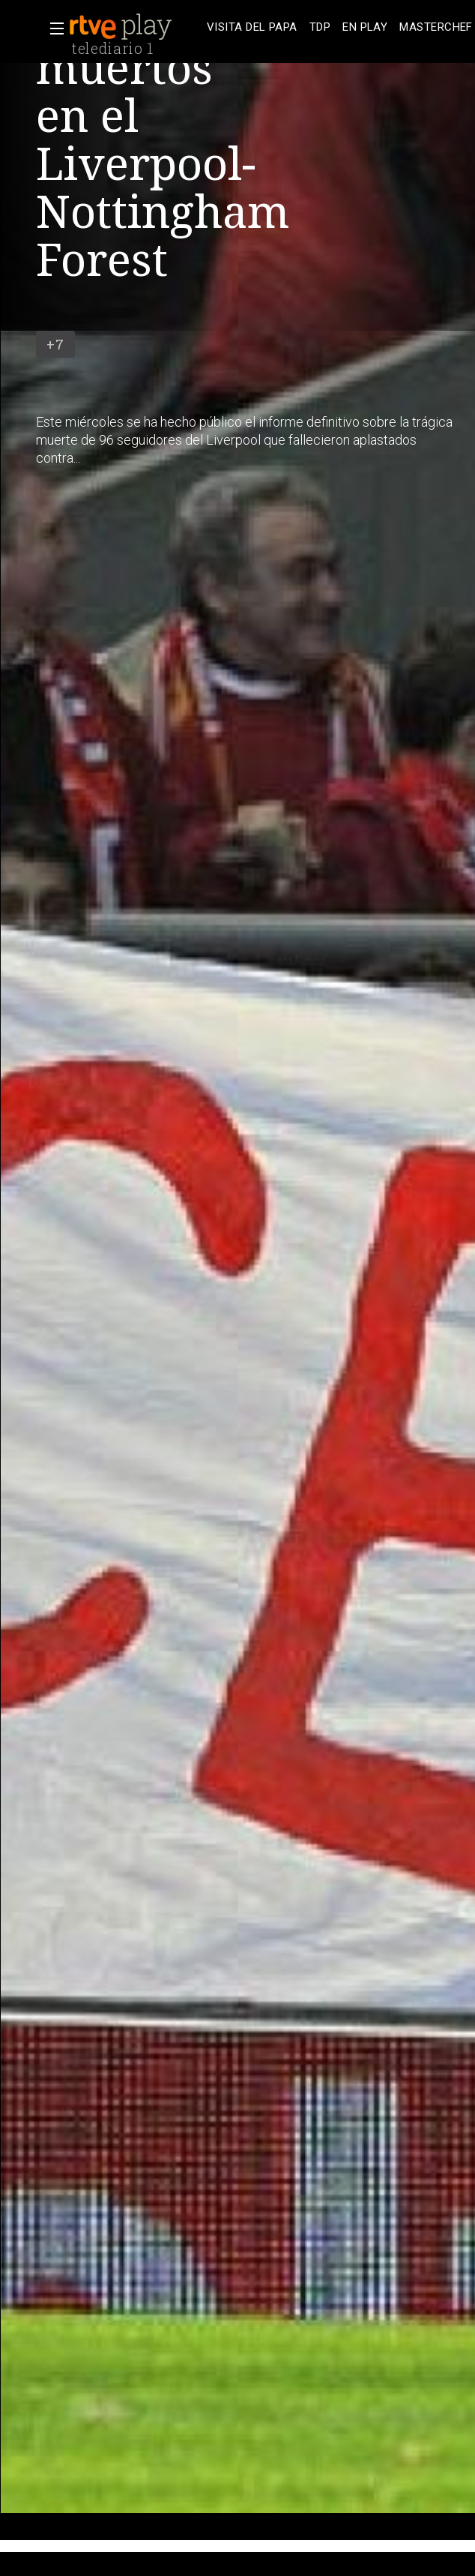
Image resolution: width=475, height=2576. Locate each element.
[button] (52, 28)
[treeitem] (252, 27)
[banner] (135, 27)
